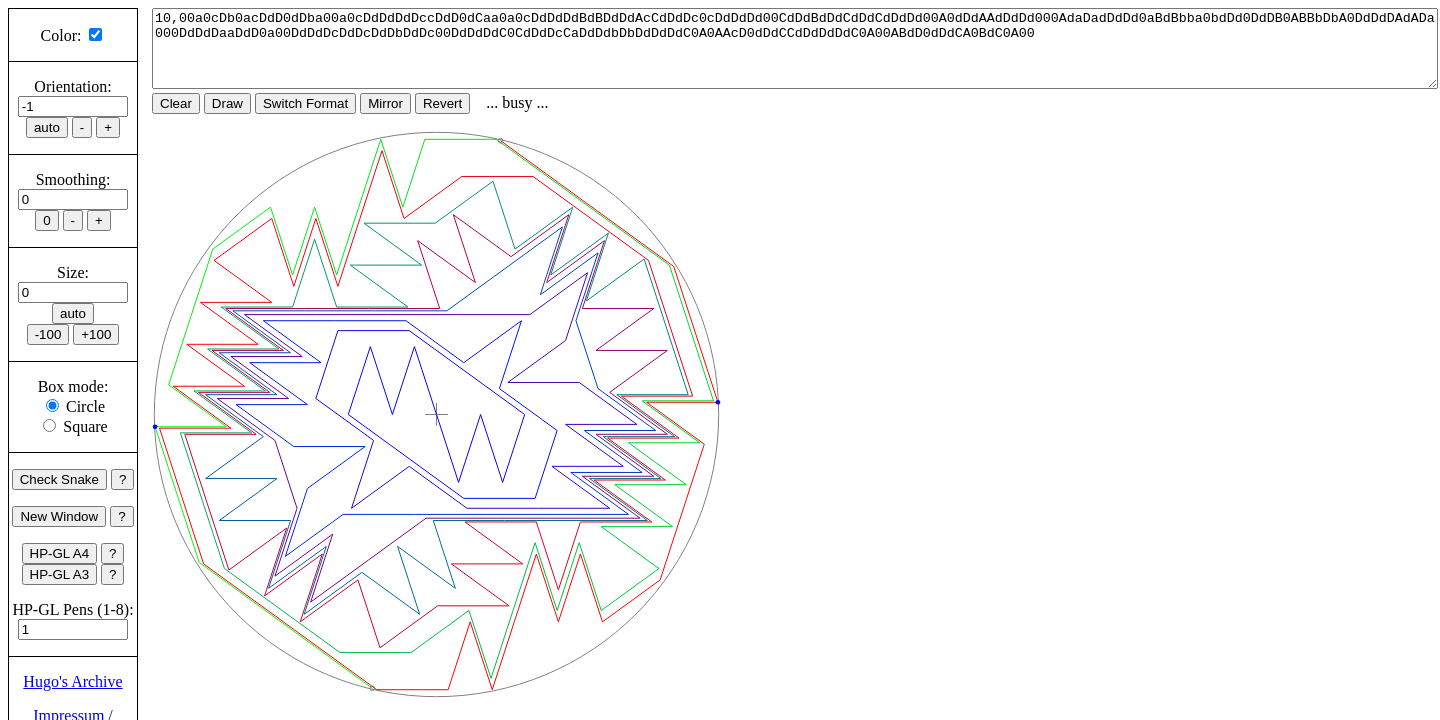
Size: (73, 272)
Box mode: (73, 386)
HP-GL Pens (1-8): (72, 609)
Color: (61, 35)
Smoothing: (73, 179)
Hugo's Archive (72, 681)
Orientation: (72, 86)
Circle (85, 406)
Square (85, 426)
